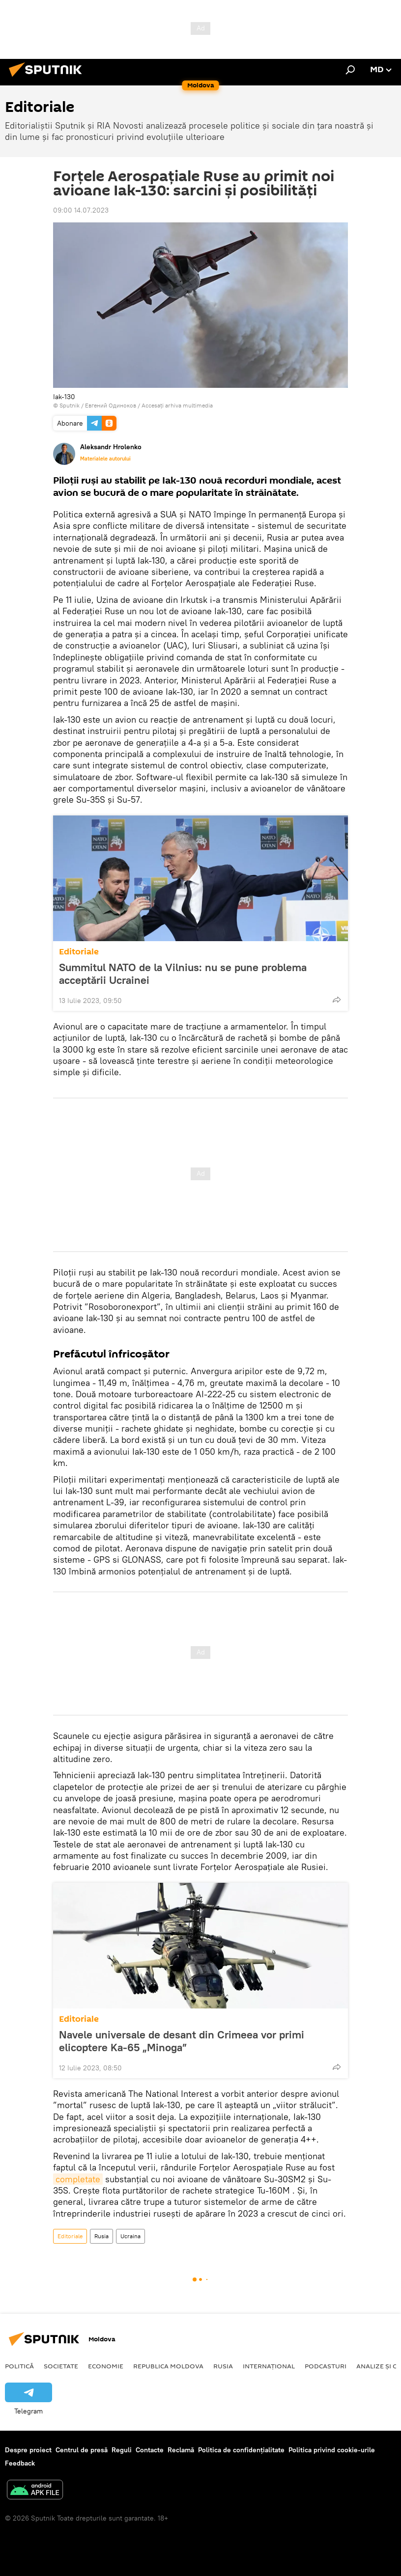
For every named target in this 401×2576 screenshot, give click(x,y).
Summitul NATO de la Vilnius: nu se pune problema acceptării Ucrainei (183, 973)
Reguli (122, 2449)
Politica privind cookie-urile (331, 2449)
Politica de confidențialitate (241, 2449)
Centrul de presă (82, 2449)
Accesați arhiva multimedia (177, 405)
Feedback (20, 2463)
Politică (19, 2365)
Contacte (150, 2449)
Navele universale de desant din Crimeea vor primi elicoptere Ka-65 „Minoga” (181, 2041)
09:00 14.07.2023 (81, 210)
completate (78, 2179)
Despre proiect (28, 2449)
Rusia (101, 2236)
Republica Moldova (168, 2365)
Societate (61, 2365)
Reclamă (181, 2449)
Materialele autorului (105, 458)
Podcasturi (325, 2365)
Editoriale (79, 952)
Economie (105, 2365)
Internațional (269, 2365)
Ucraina (130, 2236)
